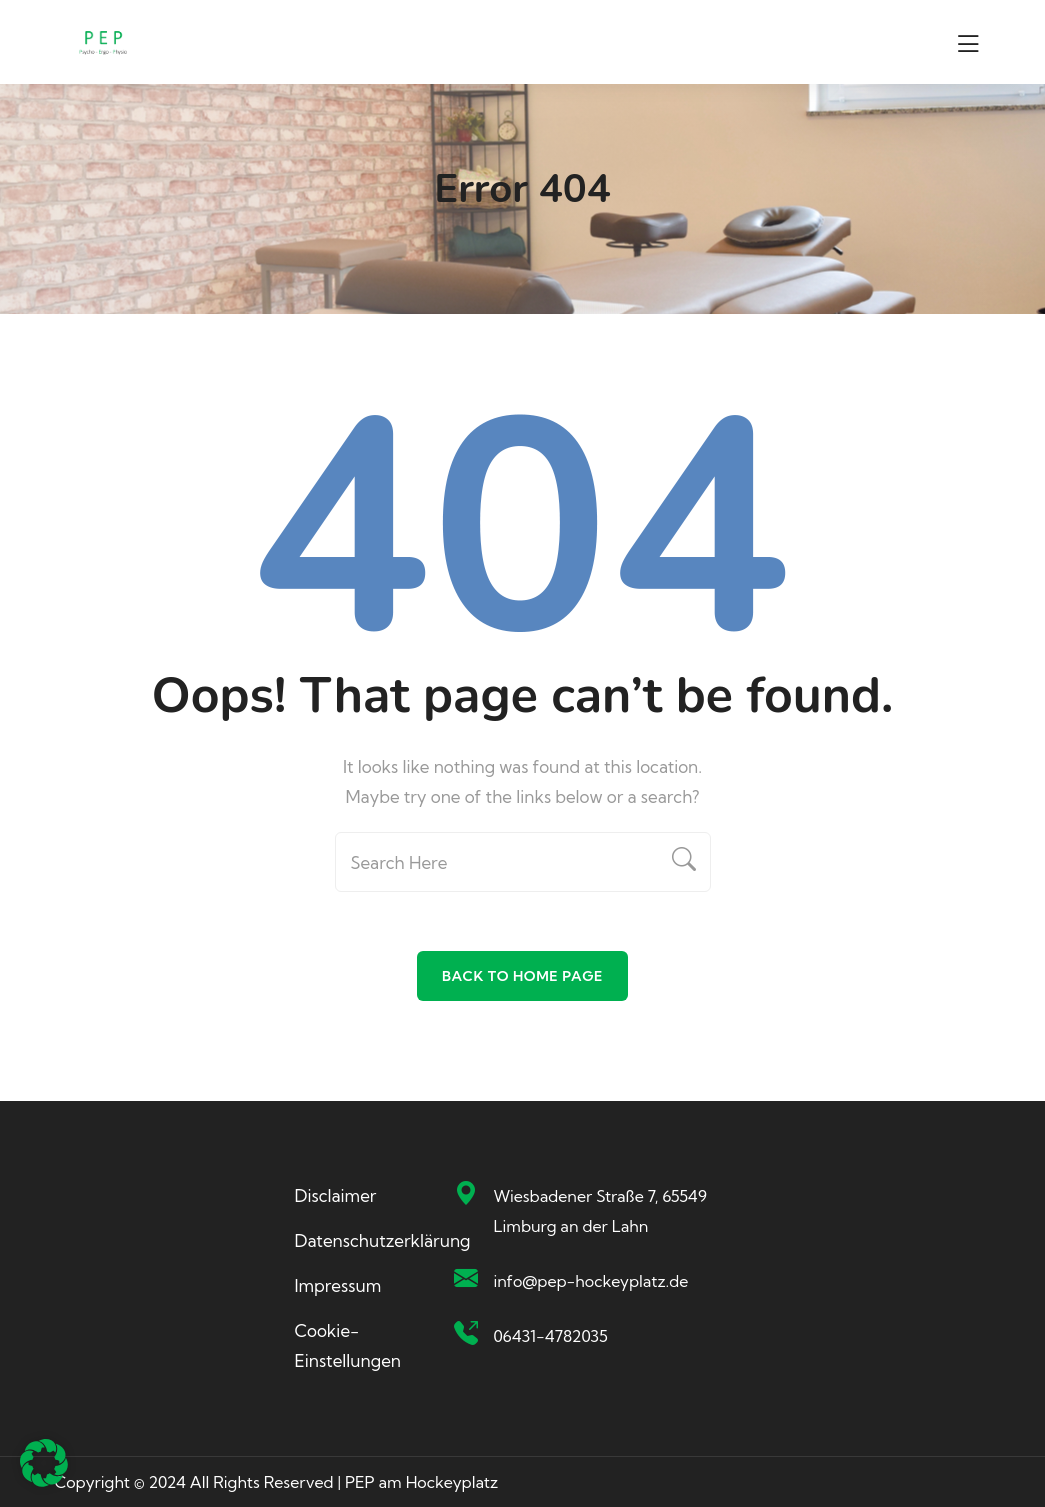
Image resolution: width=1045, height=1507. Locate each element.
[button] (44, 1463)
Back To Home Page (522, 976)
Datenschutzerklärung (383, 1240)
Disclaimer (336, 1195)
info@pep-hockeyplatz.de (590, 1281)
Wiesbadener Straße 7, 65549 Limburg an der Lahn (599, 1211)
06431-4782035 (550, 1336)
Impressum (338, 1285)
